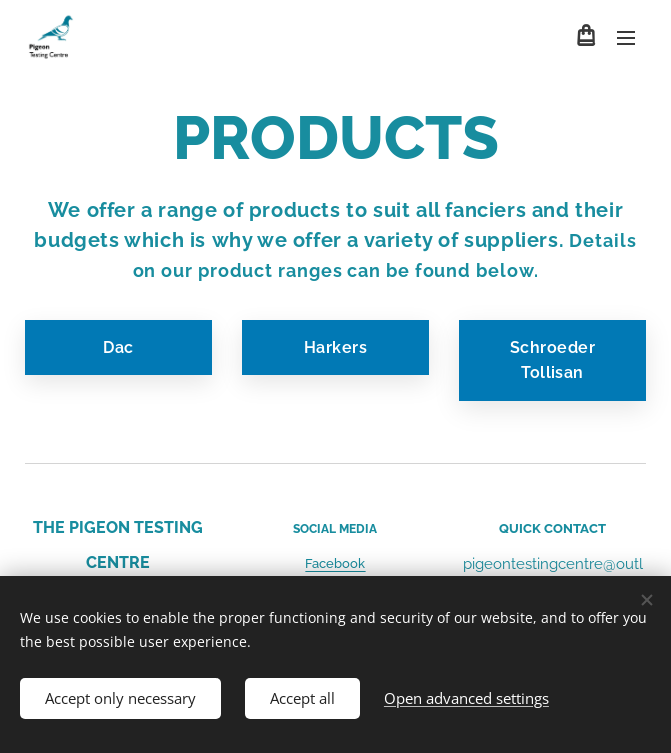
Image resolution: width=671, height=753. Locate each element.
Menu (626, 38)
